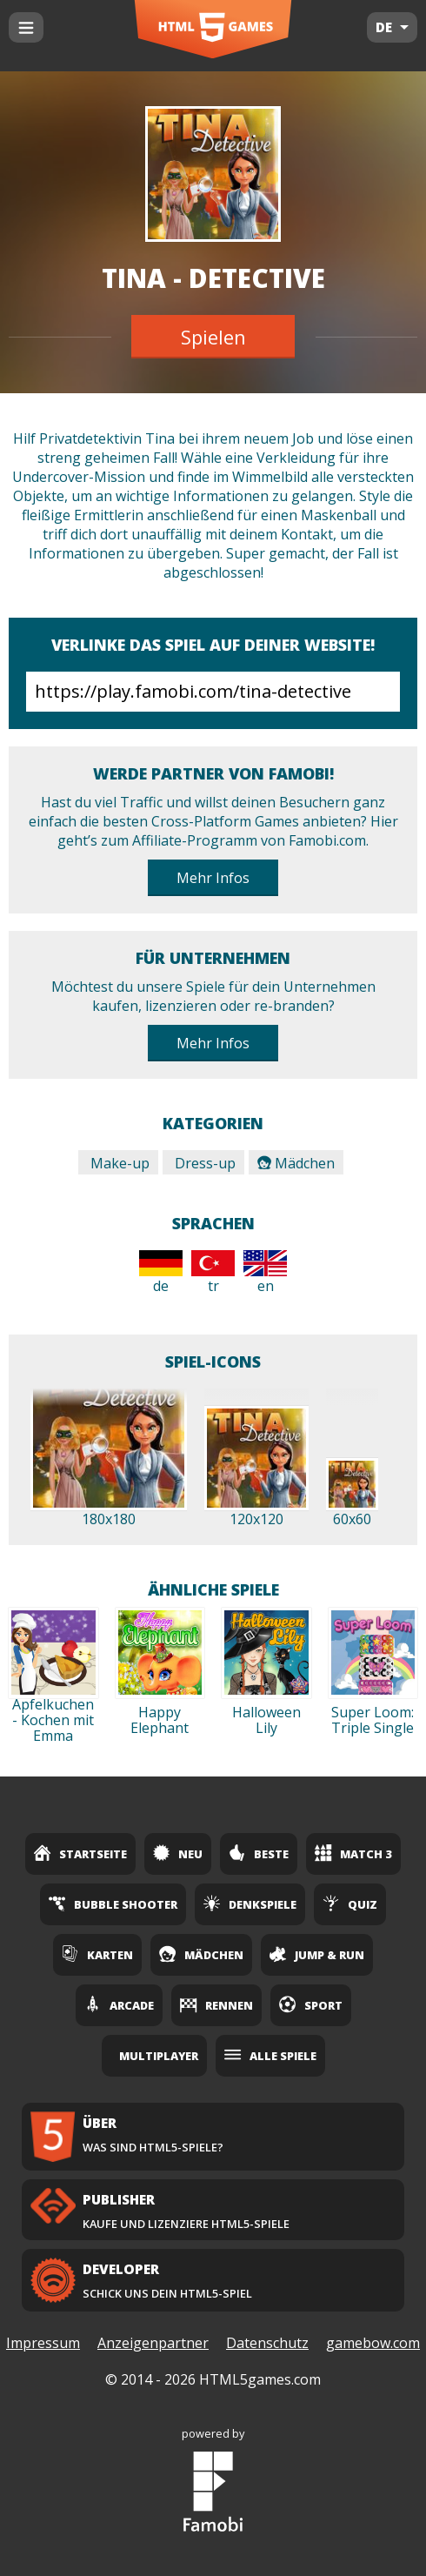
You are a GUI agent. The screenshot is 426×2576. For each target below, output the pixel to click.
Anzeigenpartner (153, 2342)
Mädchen (296, 1163)
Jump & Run (317, 1954)
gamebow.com (373, 2342)
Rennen (216, 2004)
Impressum (43, 2342)
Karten (97, 1954)
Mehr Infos (213, 877)
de (161, 1272)
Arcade (119, 2004)
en (265, 1272)
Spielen (213, 337)
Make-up (118, 1163)
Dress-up (203, 1163)
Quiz (350, 1903)
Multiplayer (158, 2056)
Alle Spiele (270, 2055)
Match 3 (353, 1853)
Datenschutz (267, 2342)
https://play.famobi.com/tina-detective (213, 692)
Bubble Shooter (113, 1903)
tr (213, 1272)
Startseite (80, 1853)
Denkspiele (249, 1903)
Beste (259, 1853)
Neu (178, 1853)
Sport (311, 2004)
